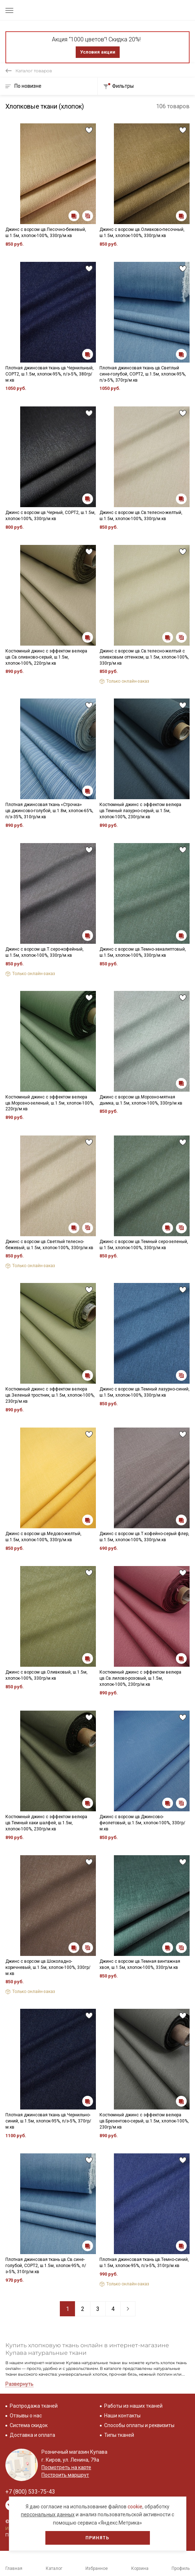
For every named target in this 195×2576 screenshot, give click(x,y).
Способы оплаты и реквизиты (139, 2425)
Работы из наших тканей (133, 2406)
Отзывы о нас (26, 2415)
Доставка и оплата (32, 2435)
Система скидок (29, 2425)
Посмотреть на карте (66, 2467)
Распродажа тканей (34, 2406)
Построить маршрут (65, 2475)
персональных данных (48, 2514)
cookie (135, 2506)
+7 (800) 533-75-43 (30, 2491)
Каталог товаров (33, 70)
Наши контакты (122, 2415)
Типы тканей (119, 2435)
